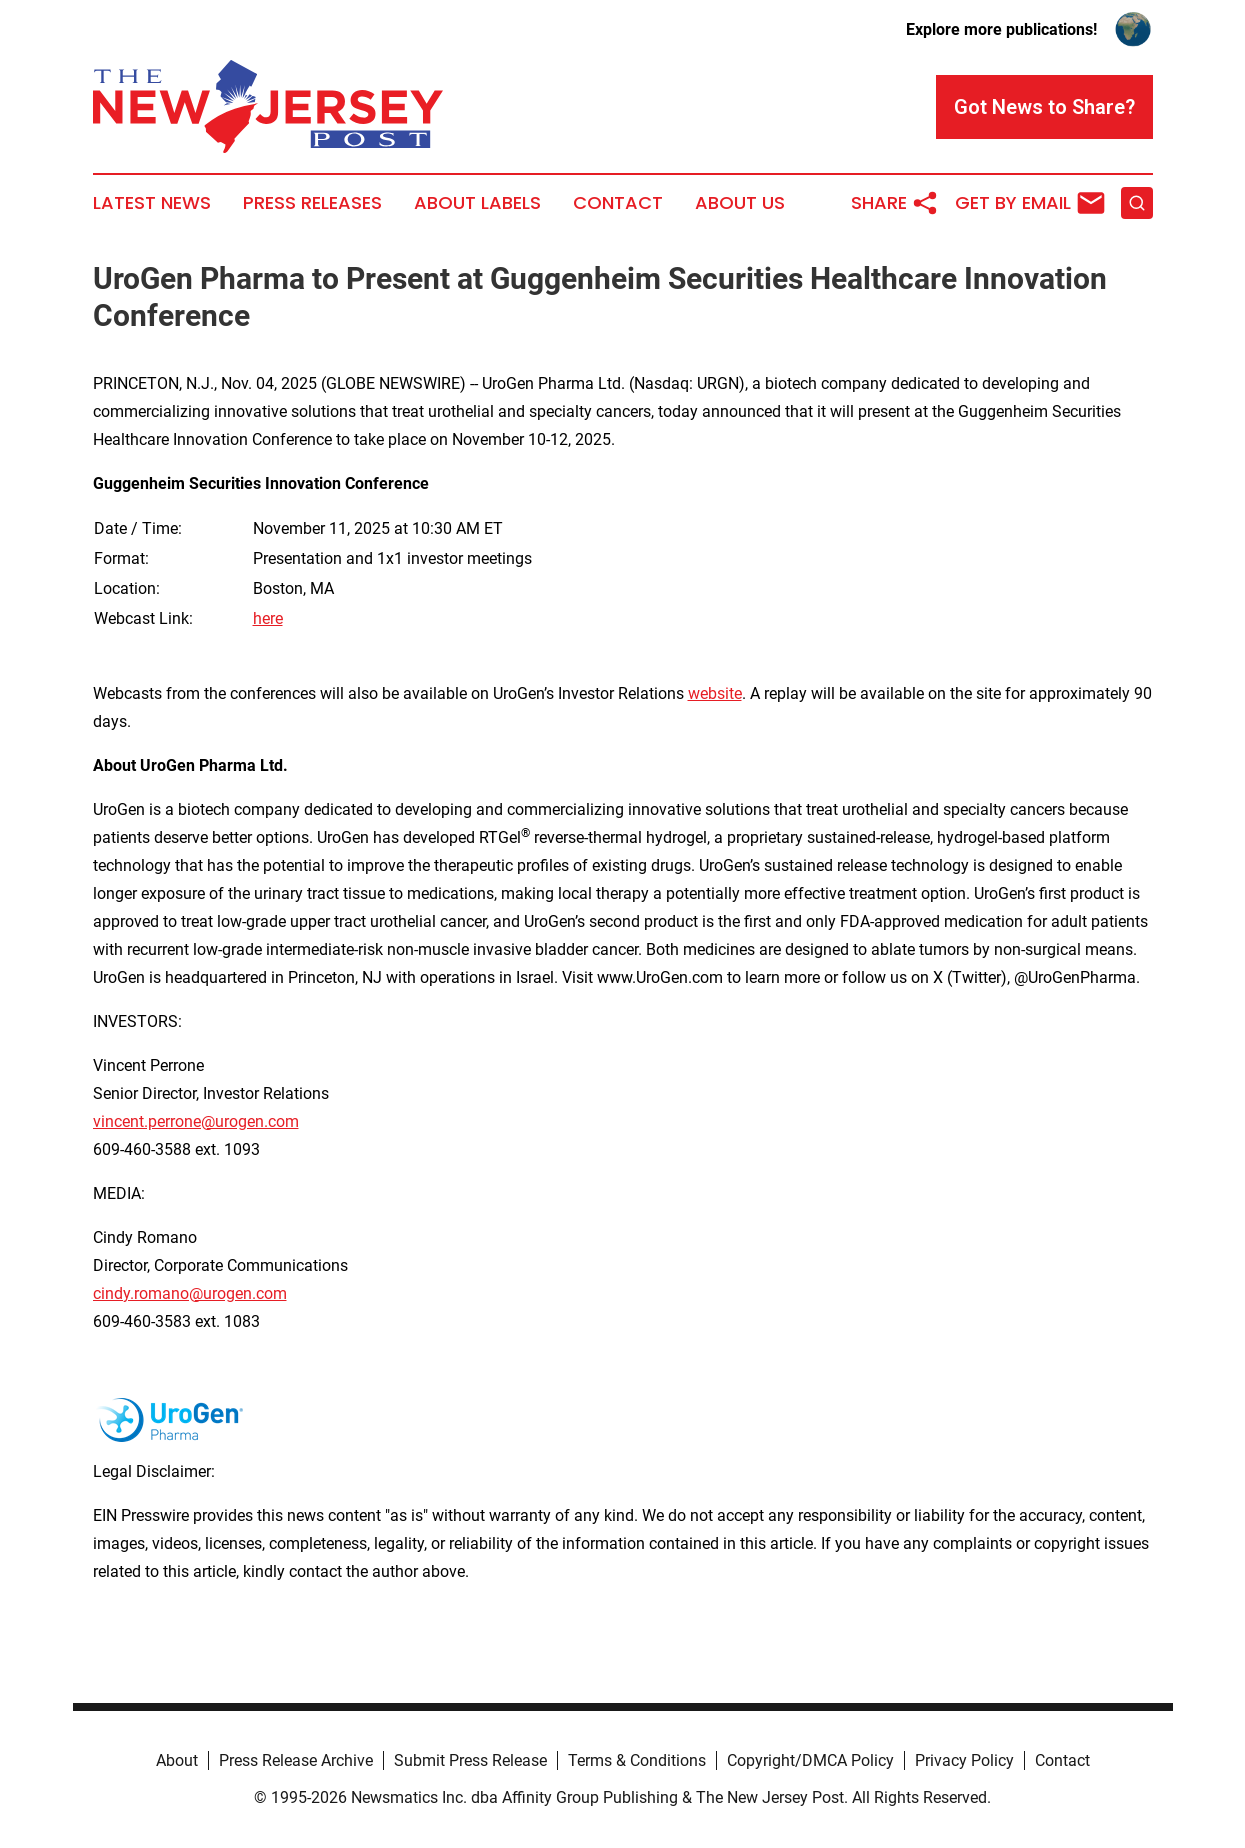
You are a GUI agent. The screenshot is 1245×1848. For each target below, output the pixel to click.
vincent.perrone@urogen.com (196, 1121)
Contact (618, 203)
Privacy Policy (964, 1760)
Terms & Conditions (637, 1760)
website (715, 693)
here (268, 618)
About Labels (477, 203)
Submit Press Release (470, 1760)
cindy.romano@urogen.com (190, 1293)
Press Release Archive (296, 1760)
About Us (740, 203)
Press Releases (312, 203)
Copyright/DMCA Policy (810, 1760)
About (177, 1760)
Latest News (152, 203)
